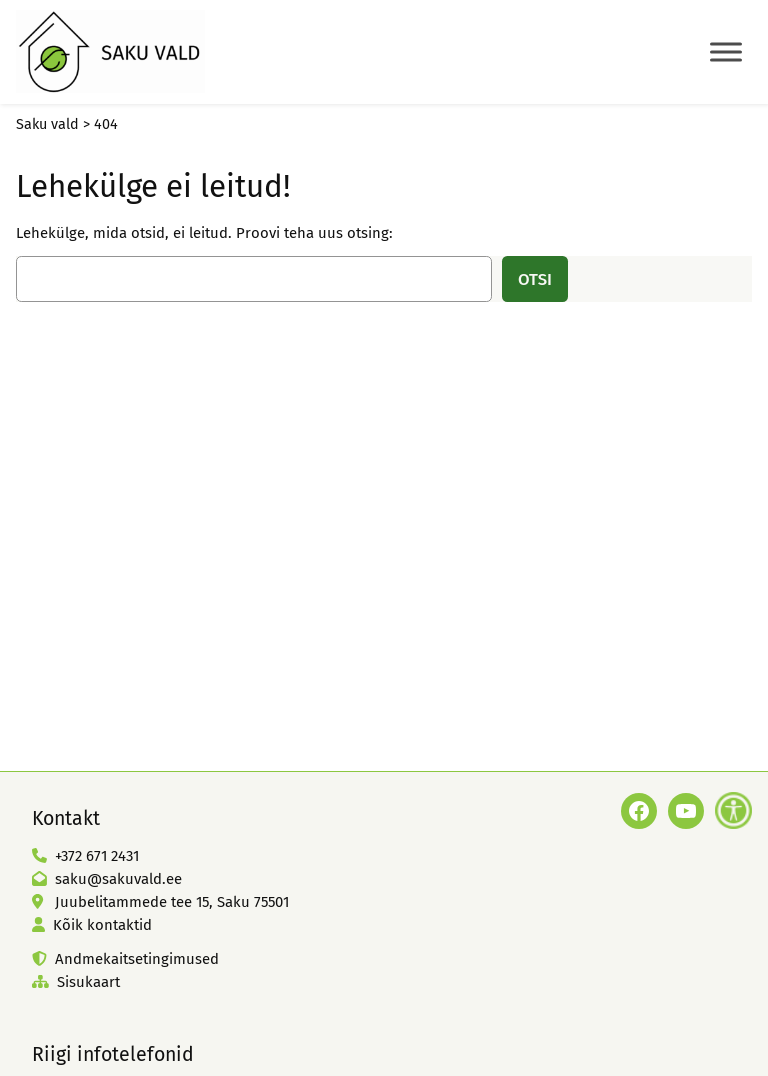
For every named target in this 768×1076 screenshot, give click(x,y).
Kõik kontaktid (102, 925)
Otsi (535, 279)
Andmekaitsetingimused (137, 959)
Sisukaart (88, 982)
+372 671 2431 (97, 856)
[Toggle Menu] (726, 51)
